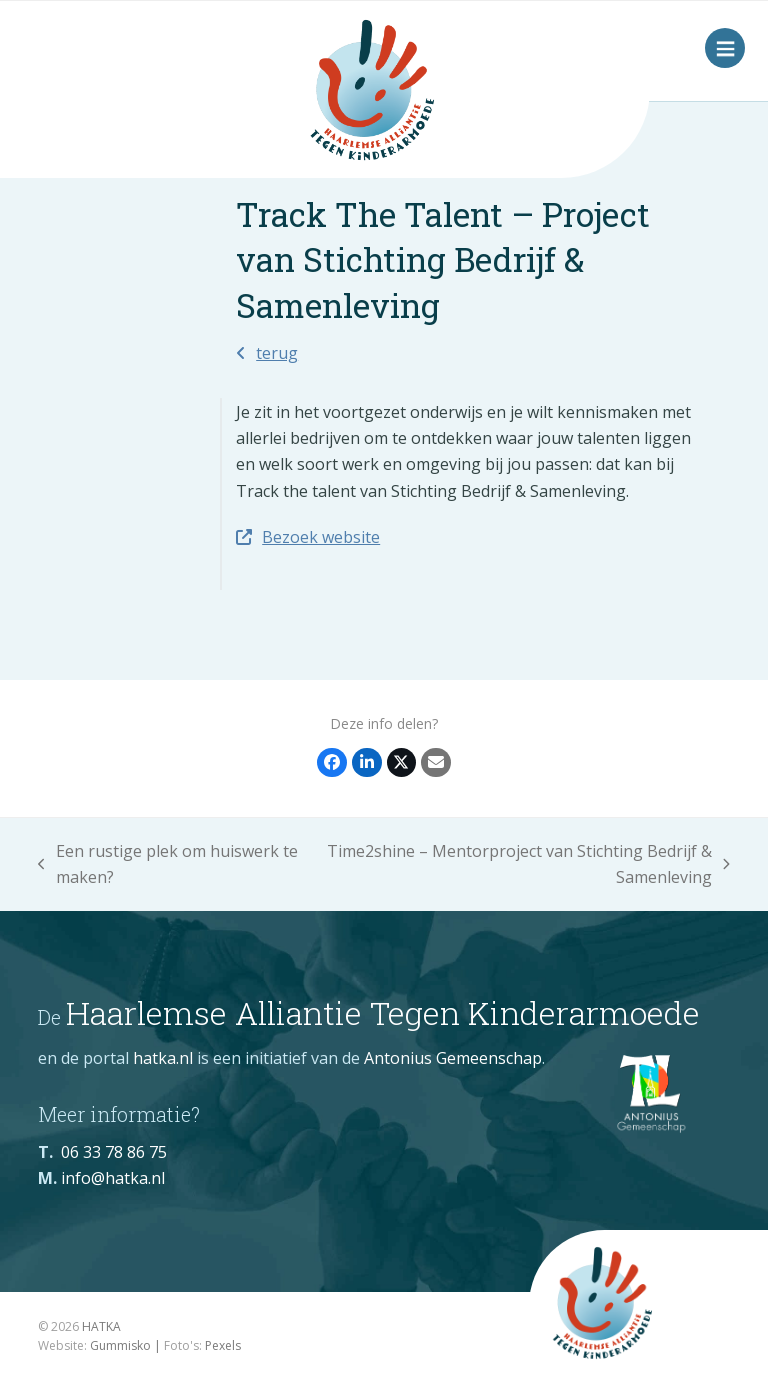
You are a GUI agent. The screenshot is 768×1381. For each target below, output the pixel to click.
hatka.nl (163, 1058)
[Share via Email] (436, 763)
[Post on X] (402, 763)
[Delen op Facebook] (332, 763)
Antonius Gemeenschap (453, 1058)
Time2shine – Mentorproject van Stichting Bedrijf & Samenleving (524, 865)
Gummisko (120, 1345)
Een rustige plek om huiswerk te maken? (168, 865)
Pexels (223, 1345)
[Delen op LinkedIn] (367, 763)
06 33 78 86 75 (114, 1152)
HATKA (101, 1326)
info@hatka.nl (113, 1178)
